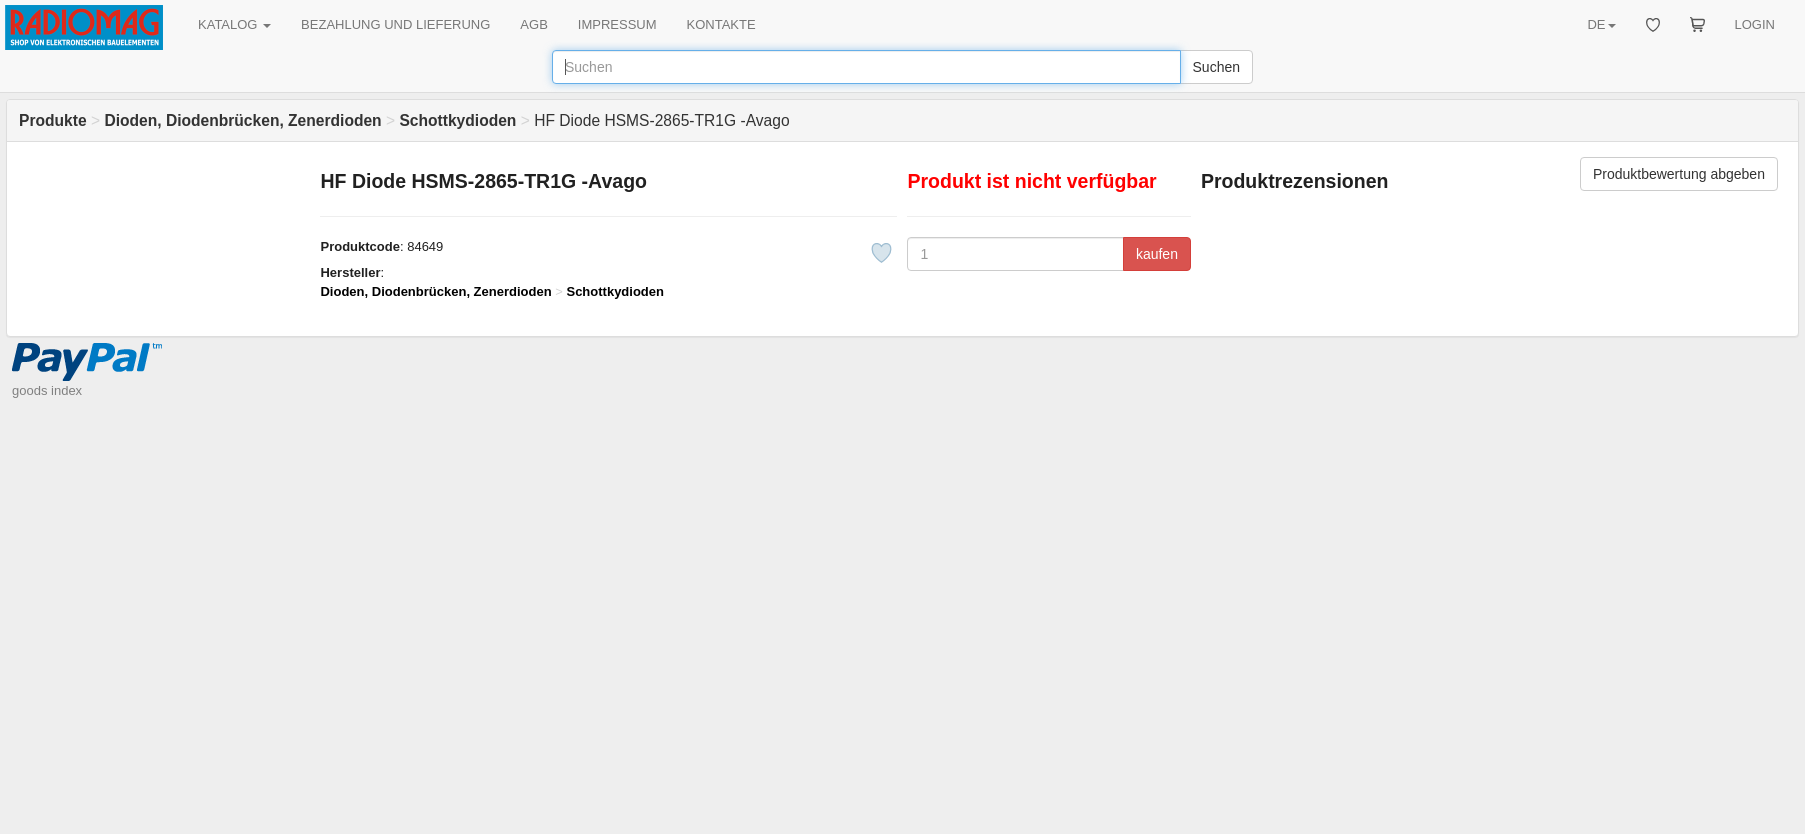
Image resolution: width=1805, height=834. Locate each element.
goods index (47, 390)
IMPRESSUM (617, 24)
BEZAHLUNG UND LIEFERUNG (395, 24)
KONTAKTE (721, 24)
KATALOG (234, 24)
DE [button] (1601, 24)
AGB (533, 24)
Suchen (1216, 67)
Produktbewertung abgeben (1679, 174)
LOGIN (1755, 24)
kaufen (1157, 254)
